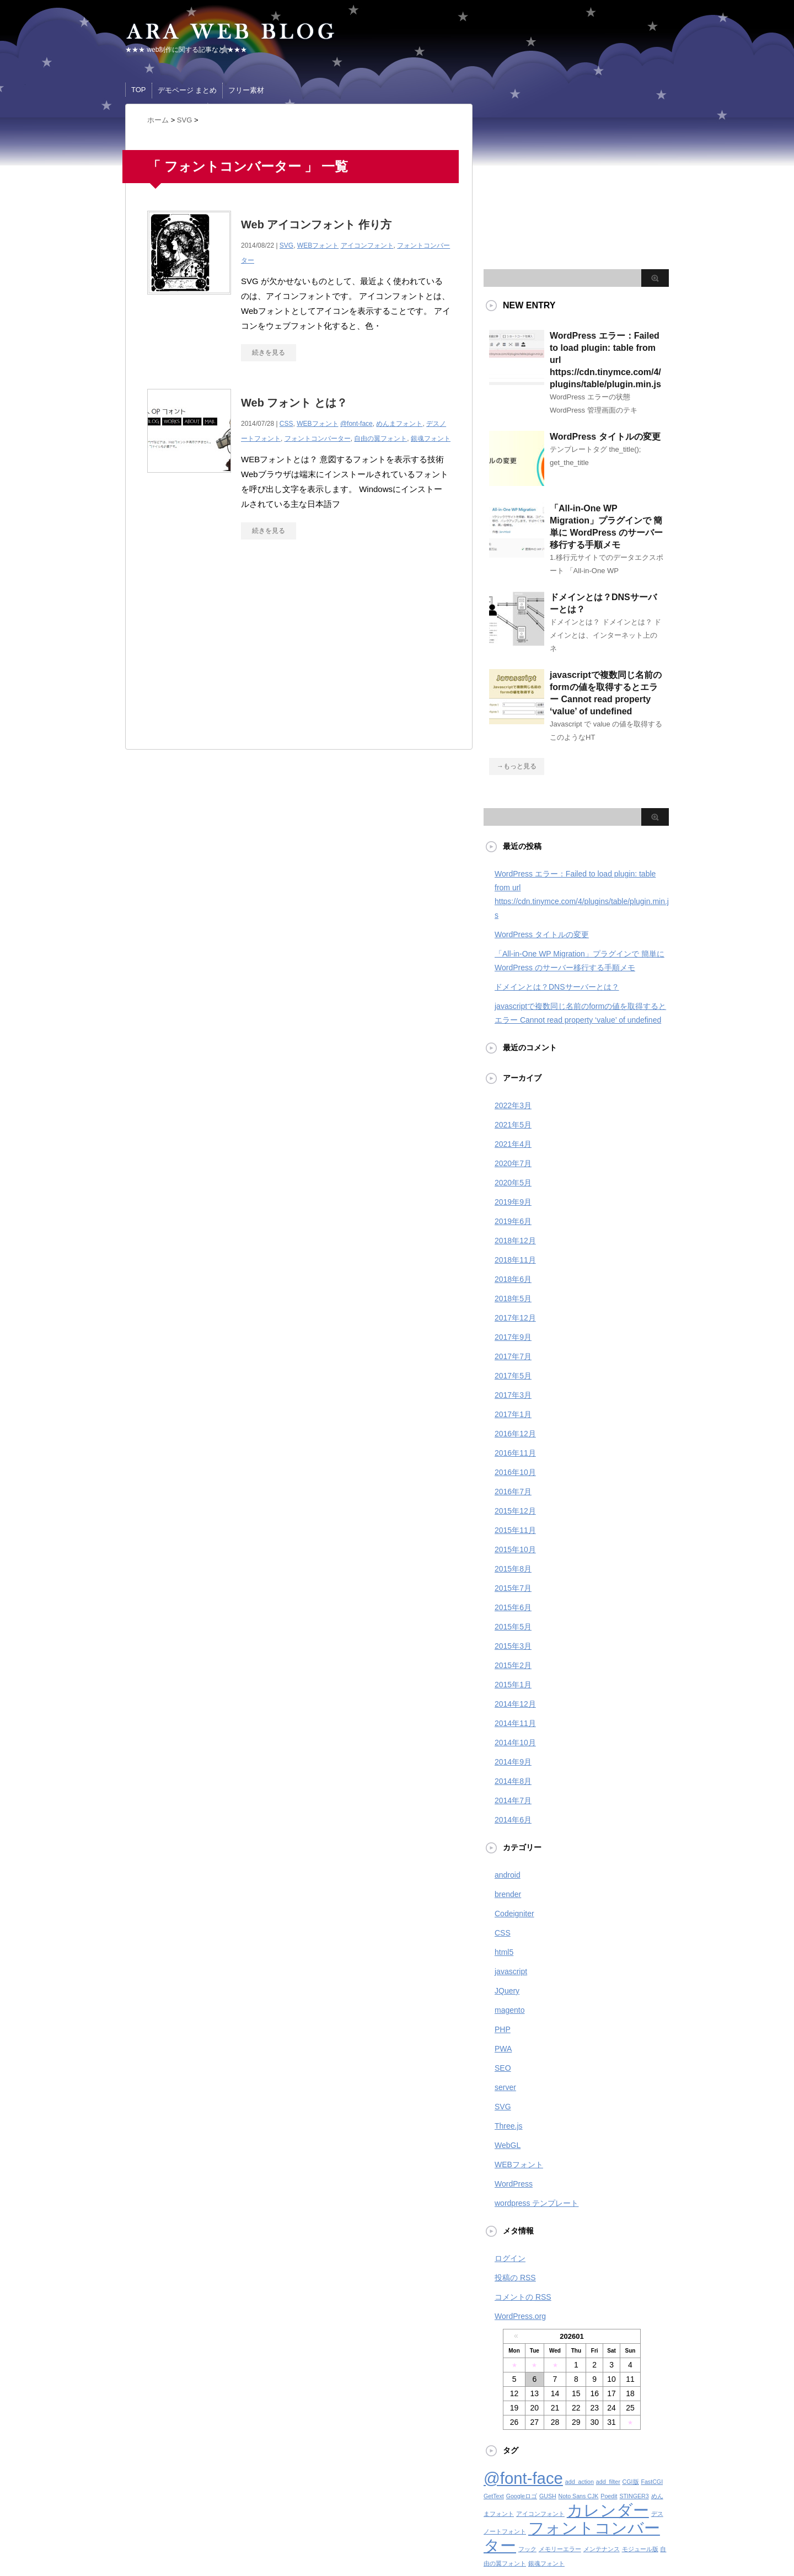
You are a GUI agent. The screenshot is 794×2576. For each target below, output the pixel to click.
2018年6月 (513, 1279)
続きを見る (268, 352)
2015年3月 (513, 1646)
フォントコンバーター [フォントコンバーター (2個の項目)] (572, 2536)
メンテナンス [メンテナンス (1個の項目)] (601, 2549)
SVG (286, 245)
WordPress (514, 2183)
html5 (504, 1952)
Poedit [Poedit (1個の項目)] (608, 2496)
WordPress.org (520, 2316)
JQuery (507, 1990)
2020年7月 (513, 1163)
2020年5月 (513, 1182)
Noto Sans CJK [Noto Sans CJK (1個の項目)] (579, 2496)
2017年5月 (513, 1375)
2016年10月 (515, 1472)
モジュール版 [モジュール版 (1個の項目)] (640, 2549)
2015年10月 (515, 1549)
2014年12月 (515, 1703)
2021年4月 (513, 1144)
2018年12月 (515, 1240)
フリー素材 (246, 90)
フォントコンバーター (318, 438)
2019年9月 (513, 1202)
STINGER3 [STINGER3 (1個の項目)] (633, 2496)
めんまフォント (399, 423)
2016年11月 (515, 1453)
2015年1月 (513, 1684)
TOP (138, 89)
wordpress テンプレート (536, 2203)
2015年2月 (513, 1665)
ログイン (510, 2258)
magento (509, 2010)
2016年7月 (513, 1491)
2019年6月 (513, 1221)
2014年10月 (515, 1742)
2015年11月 (515, 1530)
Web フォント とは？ (294, 403)
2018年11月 (515, 1259)
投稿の (515, 2277)
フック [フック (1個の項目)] (527, 2549)
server (505, 2087)
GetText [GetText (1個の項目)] (494, 2496)
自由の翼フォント (380, 438)
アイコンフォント (367, 245)
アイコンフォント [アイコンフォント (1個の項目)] (540, 2513)
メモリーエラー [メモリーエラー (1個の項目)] (560, 2549)
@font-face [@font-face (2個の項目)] (523, 2478)
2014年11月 (515, 1723)
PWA (503, 2048)
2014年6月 (513, 1819)
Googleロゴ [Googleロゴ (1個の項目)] (521, 2496)
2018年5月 (513, 1298)
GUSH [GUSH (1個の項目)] (547, 2496)
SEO (503, 2068)
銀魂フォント (430, 438)
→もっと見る (517, 766)
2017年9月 (513, 1337)
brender (508, 1894)
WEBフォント (318, 245)
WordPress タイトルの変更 (605, 436)
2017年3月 (513, 1395)
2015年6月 (513, 1607)
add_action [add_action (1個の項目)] (579, 2481)
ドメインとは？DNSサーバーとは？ (557, 986)
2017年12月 (515, 1317)
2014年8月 (513, 1781)
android (508, 1874)
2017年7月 (513, 1356)
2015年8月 (513, 1568)
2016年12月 (515, 1433)
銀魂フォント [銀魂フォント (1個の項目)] (546, 2563)
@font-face (356, 423)
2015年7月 (513, 1588)
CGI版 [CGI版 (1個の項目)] (631, 2481)
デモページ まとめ (187, 90)
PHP (503, 2029)
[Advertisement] (239, 650)
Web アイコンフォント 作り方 (316, 224)
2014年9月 (513, 1761)
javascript (511, 1971)
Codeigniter (514, 1913)
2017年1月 (513, 1414)
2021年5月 (513, 1124)
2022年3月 (513, 1105)
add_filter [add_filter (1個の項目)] (608, 2481)
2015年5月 (513, 1626)
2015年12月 (515, 1510)
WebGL (508, 2145)
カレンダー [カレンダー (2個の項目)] (608, 2510)
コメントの (523, 2296)
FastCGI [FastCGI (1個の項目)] (652, 2481)
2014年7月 (513, 1800)
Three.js (509, 2125)
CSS (286, 423)
